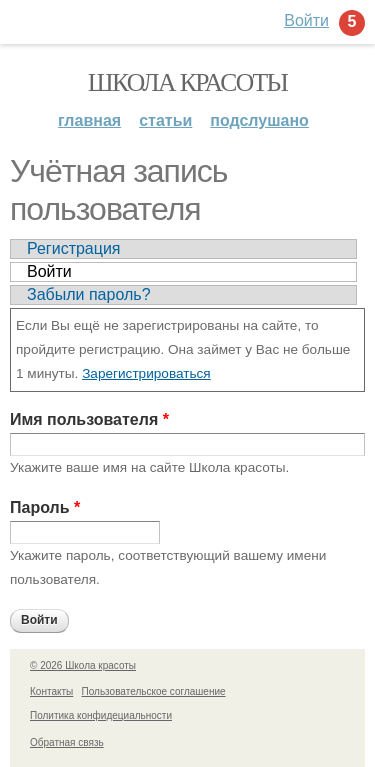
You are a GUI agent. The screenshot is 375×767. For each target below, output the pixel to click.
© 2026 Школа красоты (83, 665)
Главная (89, 120)
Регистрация (74, 248)
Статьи (165, 120)
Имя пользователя (89, 419)
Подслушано (259, 120)
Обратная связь (67, 742)
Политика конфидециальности (101, 715)
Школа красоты (188, 82)
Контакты (51, 691)
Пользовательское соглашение (154, 691)
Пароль (45, 507)
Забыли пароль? (89, 294)
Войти (49, 271)
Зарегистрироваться (146, 373)
